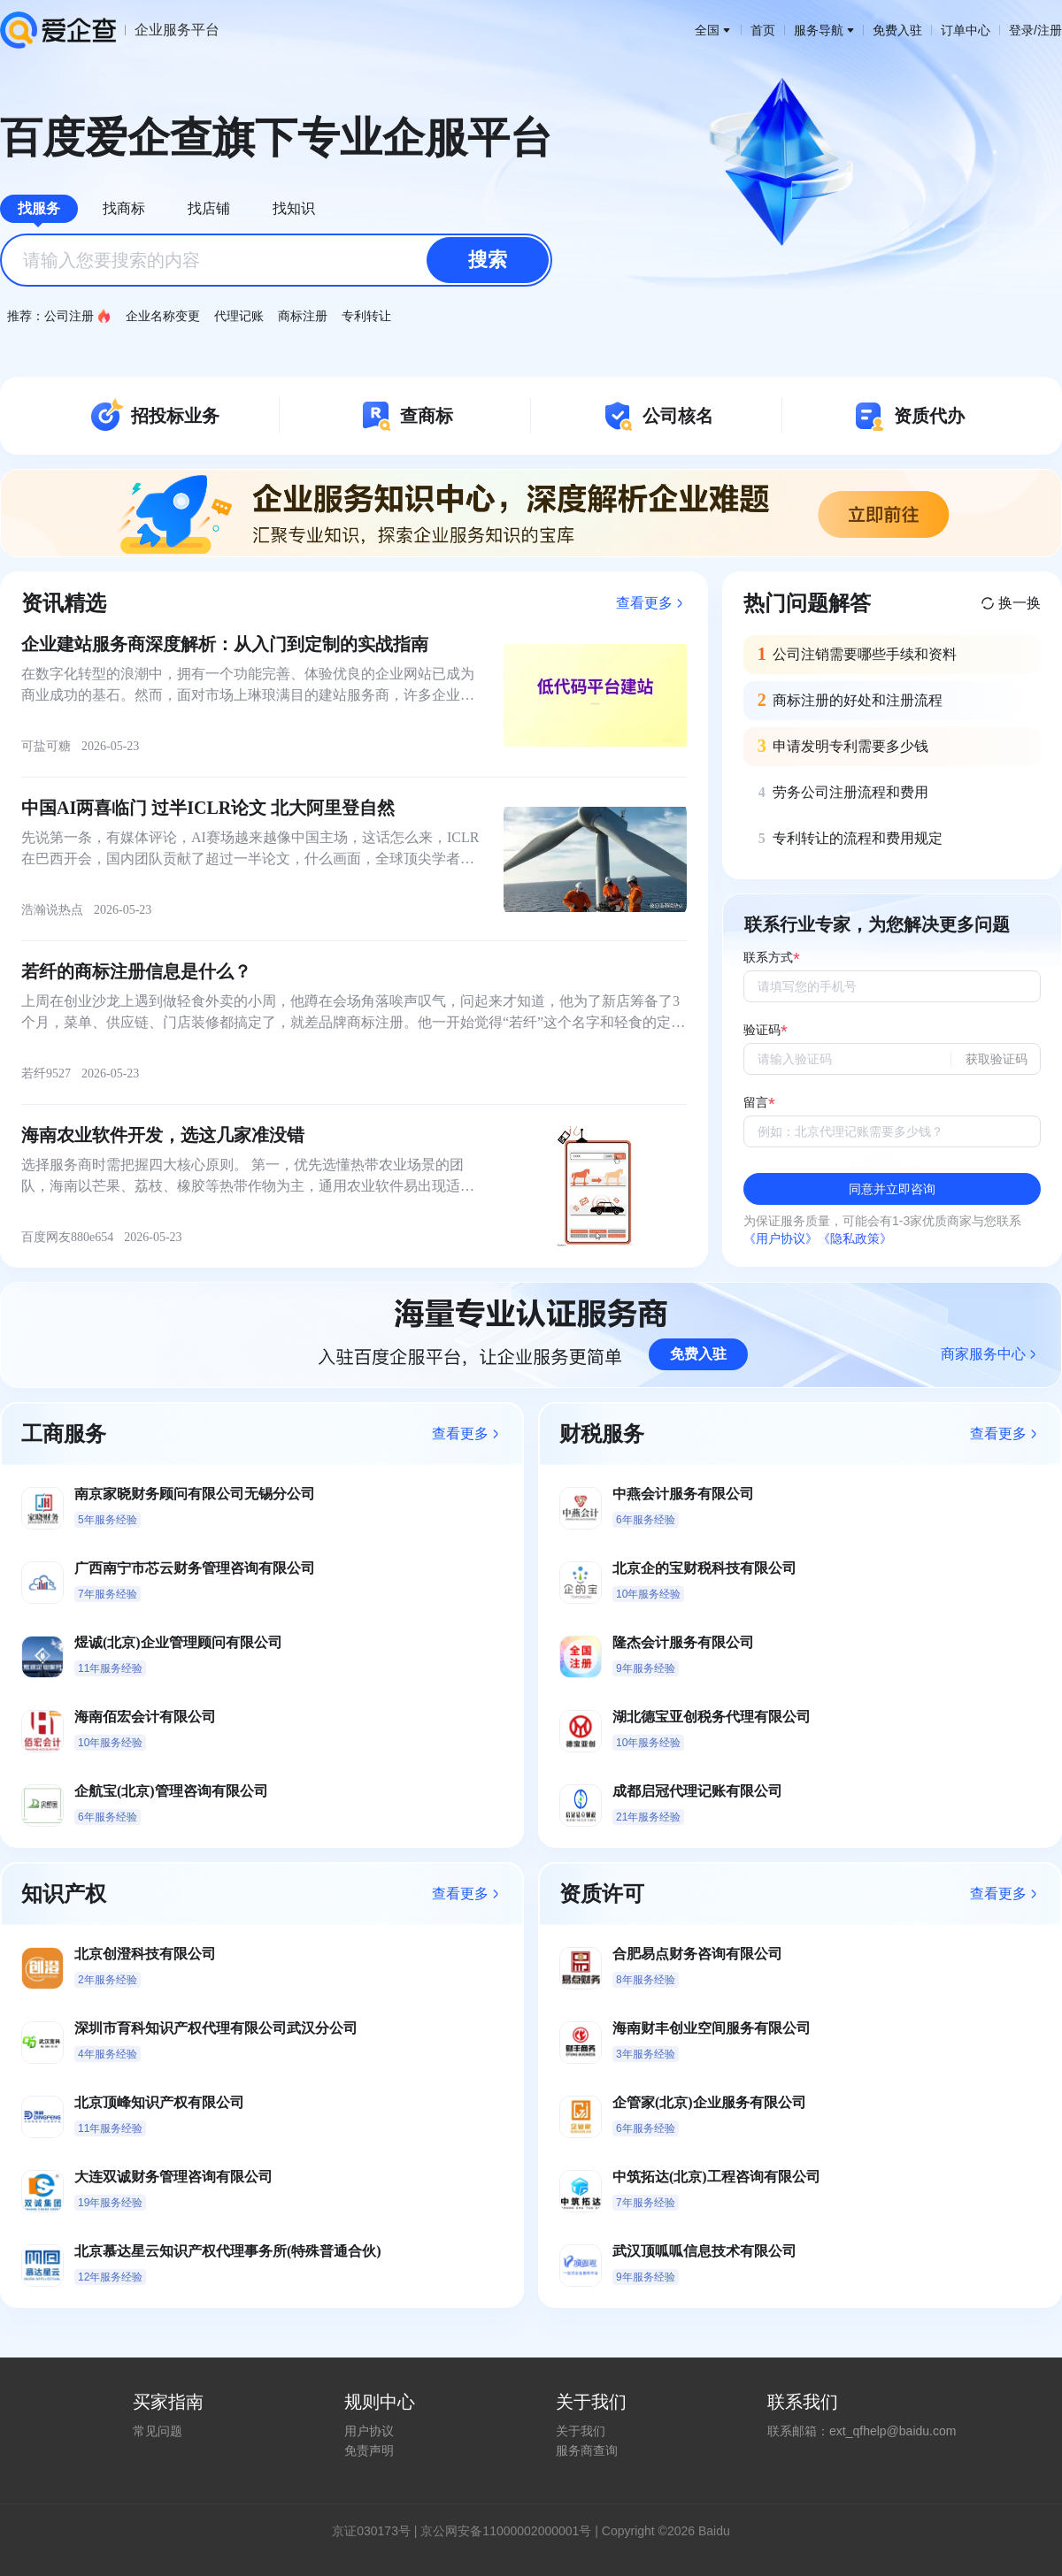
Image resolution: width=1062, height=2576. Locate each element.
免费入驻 (897, 30)
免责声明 (369, 2450)
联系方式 (768, 957)
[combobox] (276, 260)
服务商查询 (587, 2450)
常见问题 (157, 2431)
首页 (762, 30)
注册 (1049, 30)
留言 (755, 1102)
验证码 (762, 1030)
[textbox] (276, 260)
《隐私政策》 (855, 1238)
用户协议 (369, 2431)
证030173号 (377, 2531)
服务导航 (824, 30)
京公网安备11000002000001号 (505, 2531)
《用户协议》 (780, 1238)
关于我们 (580, 2431)
